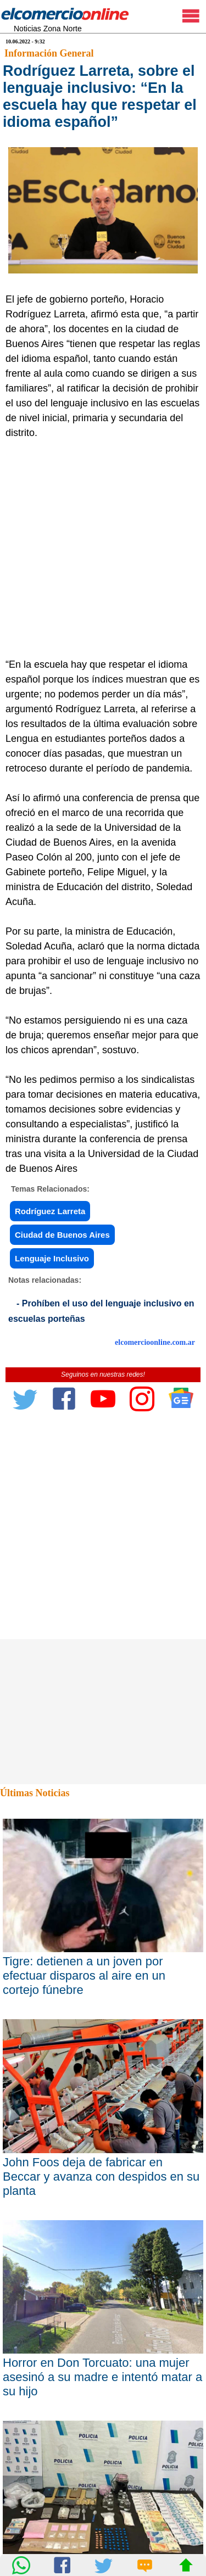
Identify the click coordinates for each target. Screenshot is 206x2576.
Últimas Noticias (34, 1792)
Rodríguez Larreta (50, 1211)
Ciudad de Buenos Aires (62, 1234)
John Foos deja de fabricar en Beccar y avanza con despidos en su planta (101, 2176)
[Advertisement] (103, 549)
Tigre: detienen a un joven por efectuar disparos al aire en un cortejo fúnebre (84, 1975)
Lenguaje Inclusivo (52, 1258)
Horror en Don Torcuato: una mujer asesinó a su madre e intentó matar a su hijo (102, 2377)
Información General (48, 53)
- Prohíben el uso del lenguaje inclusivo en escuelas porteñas (101, 1311)
